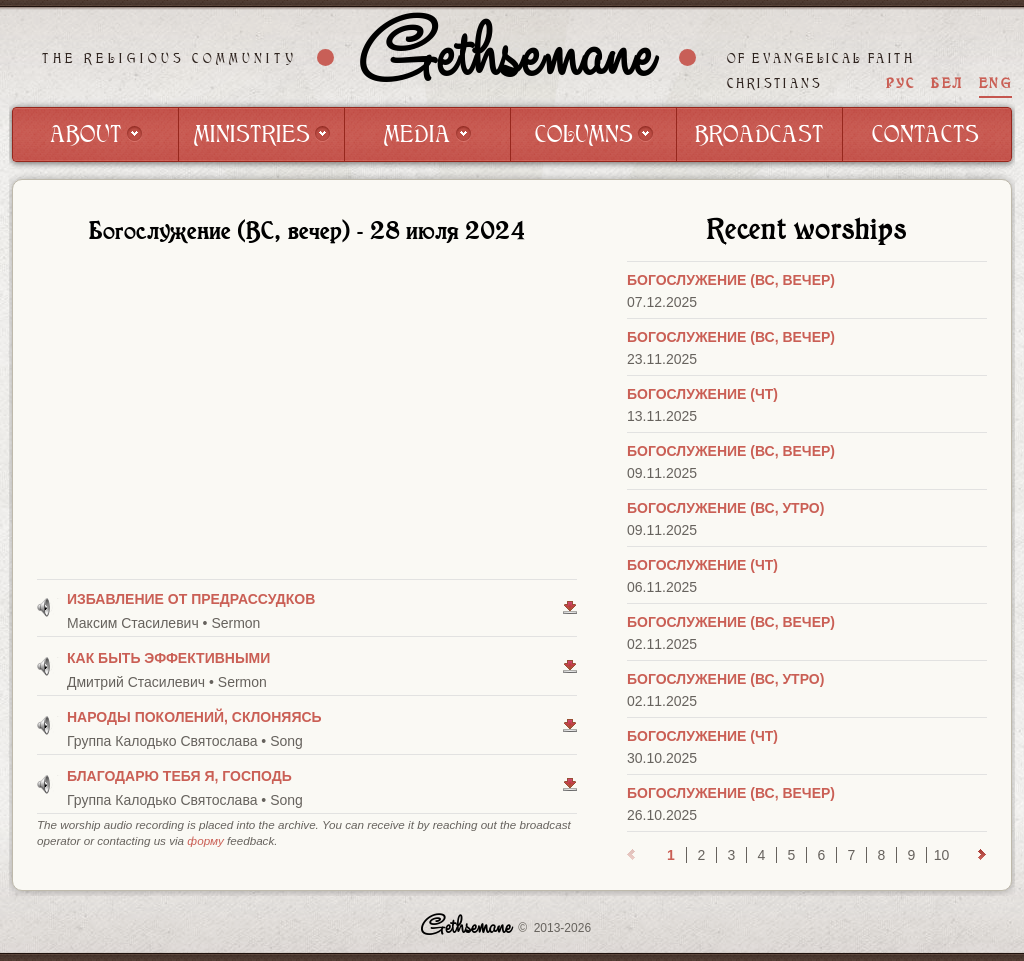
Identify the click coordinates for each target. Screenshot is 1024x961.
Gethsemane (507, 57)
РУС (901, 83)
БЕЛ (947, 83)
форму (205, 840)
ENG (995, 83)
